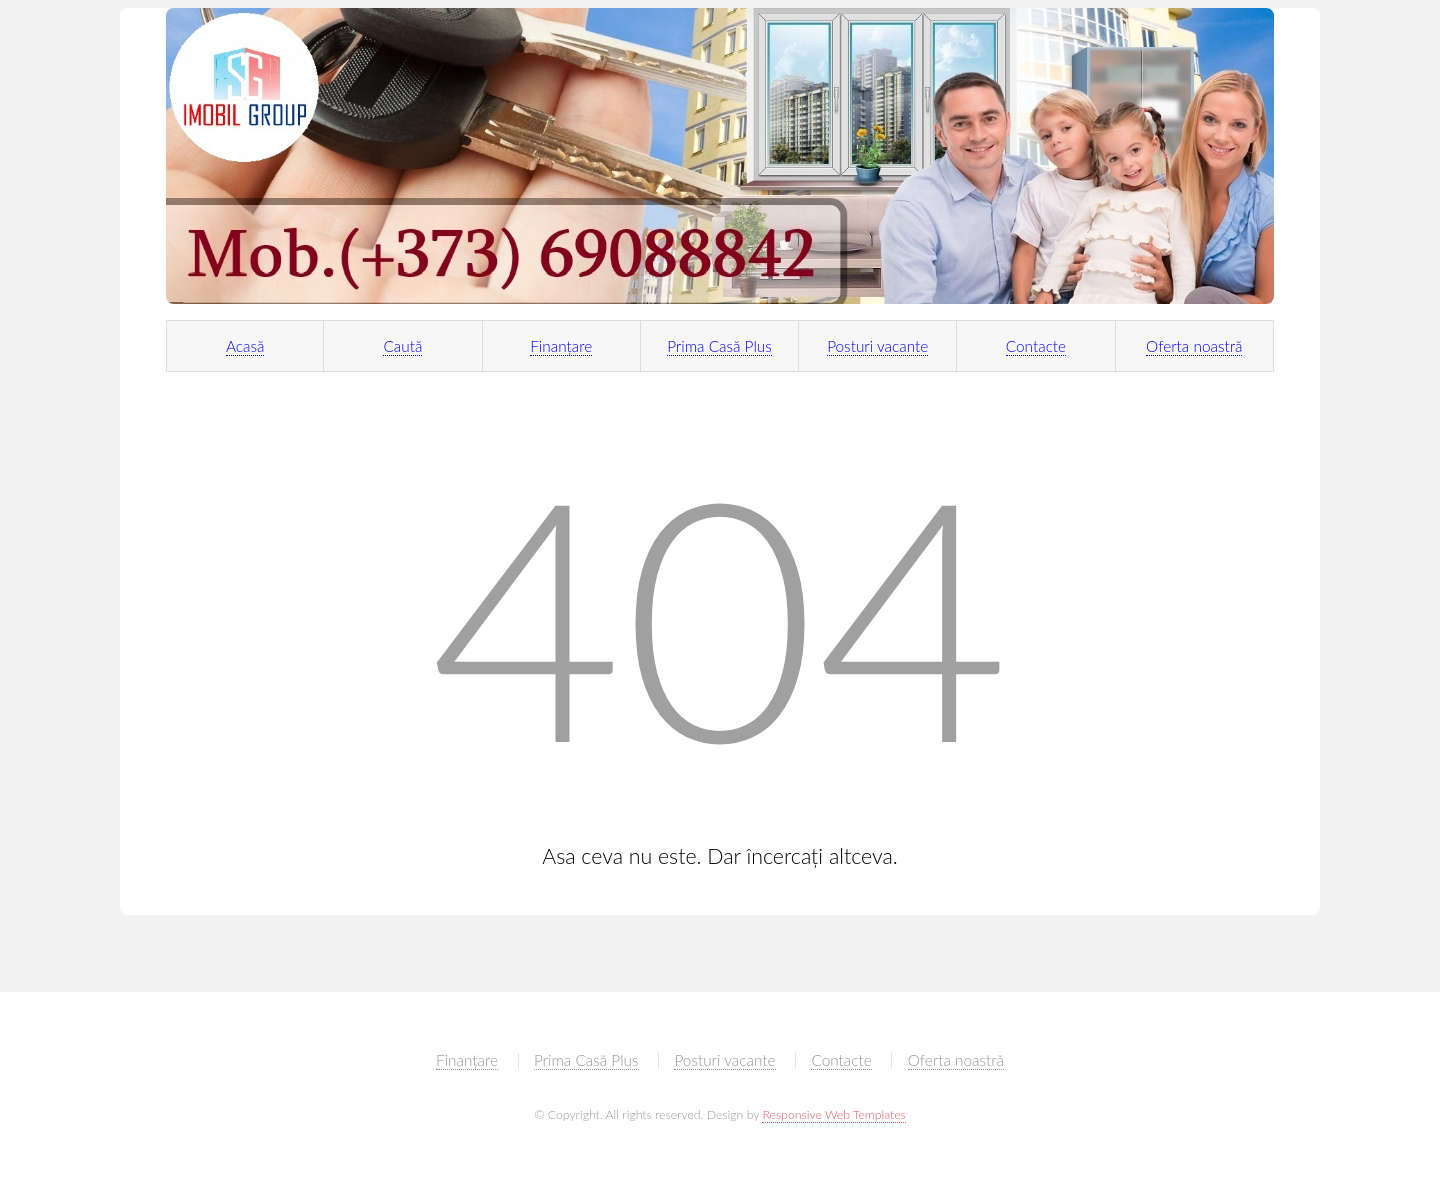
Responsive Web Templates (833, 1114)
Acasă (245, 346)
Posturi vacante (877, 346)
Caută (402, 346)
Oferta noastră (1194, 346)
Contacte (1036, 346)
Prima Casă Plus (719, 346)
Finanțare (561, 346)
